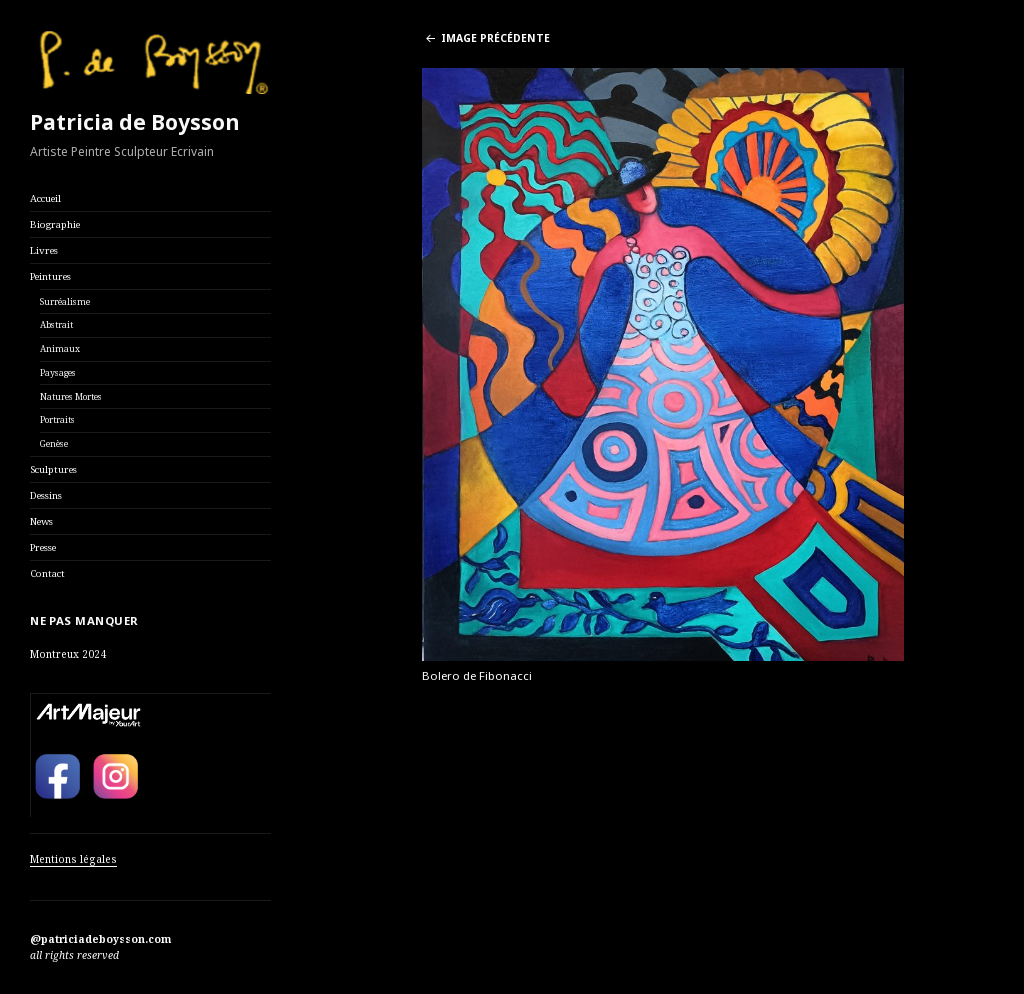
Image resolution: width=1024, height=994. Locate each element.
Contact (47, 573)
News (41, 521)
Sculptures (53, 469)
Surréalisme (65, 302)
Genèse (54, 444)
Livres (44, 250)
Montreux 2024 (68, 654)
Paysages (58, 373)
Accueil (45, 198)
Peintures (50, 276)
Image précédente (495, 38)
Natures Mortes (71, 397)
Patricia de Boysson (134, 122)
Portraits (57, 420)
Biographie (55, 224)
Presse (43, 547)
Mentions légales (73, 859)
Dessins (46, 495)
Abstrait (56, 325)
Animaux (60, 349)
